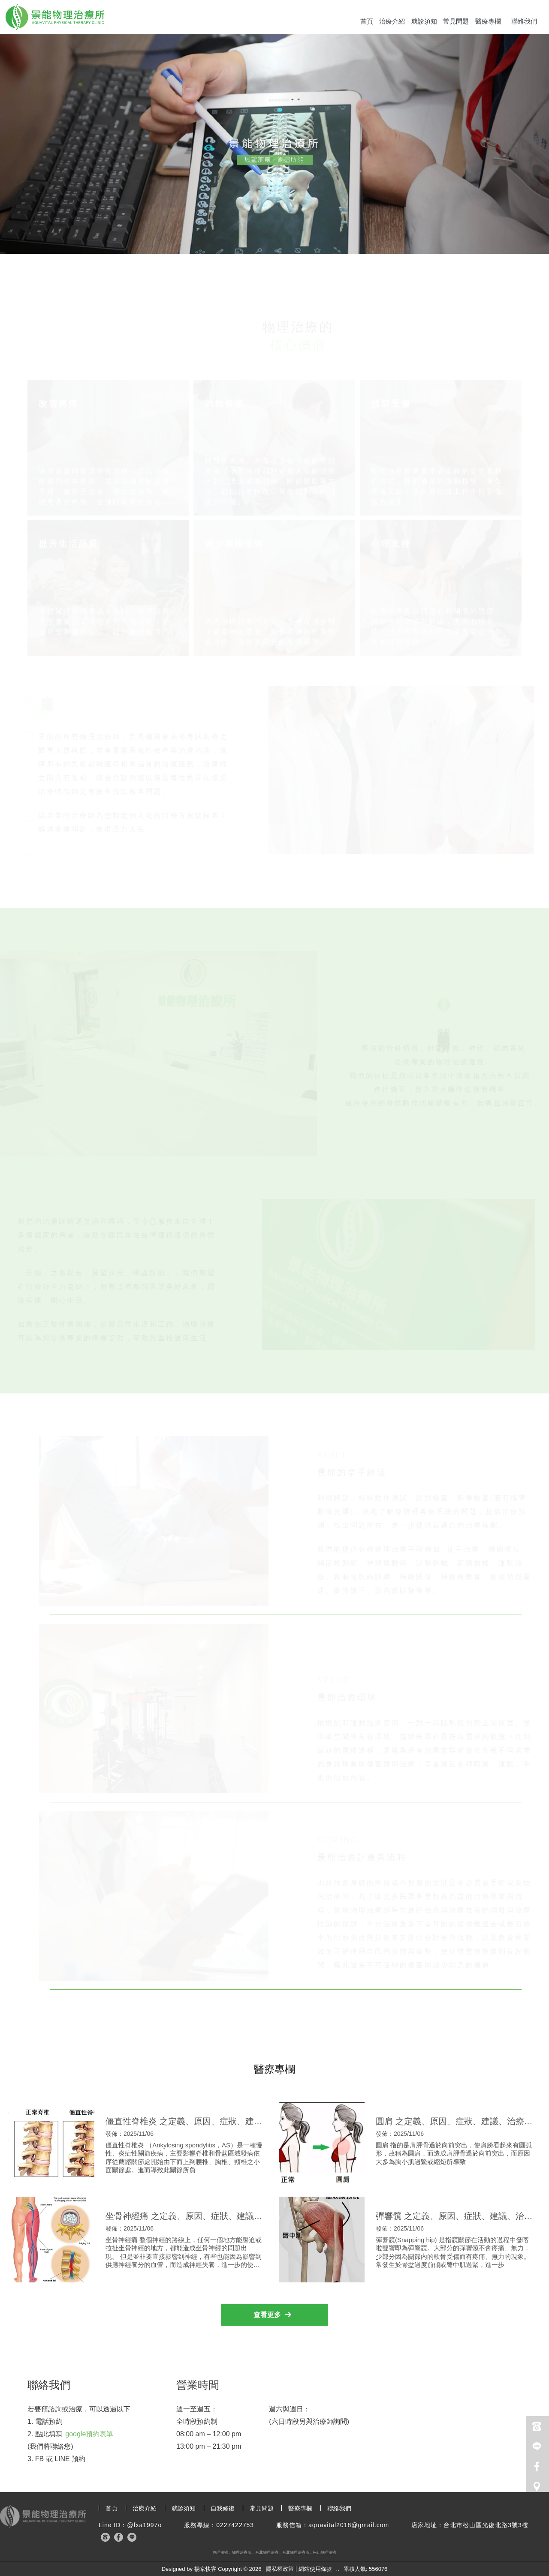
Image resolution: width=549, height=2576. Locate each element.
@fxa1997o (144, 2525)
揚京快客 (205, 2569)
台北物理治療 (266, 2552)
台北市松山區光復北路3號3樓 (485, 2525)
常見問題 (456, 21)
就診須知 (424, 21)
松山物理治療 (324, 2552)
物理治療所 (241, 2552)
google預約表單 (89, 2434)
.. (337, 2569)
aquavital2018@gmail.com (348, 2525)
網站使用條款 (315, 2569)
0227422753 (235, 2525)
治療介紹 (392, 21)
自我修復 (223, 2508)
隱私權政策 (280, 2569)
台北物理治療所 (295, 2552)
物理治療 (220, 2552)
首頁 (366, 21)
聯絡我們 (524, 21)
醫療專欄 (488, 21)
